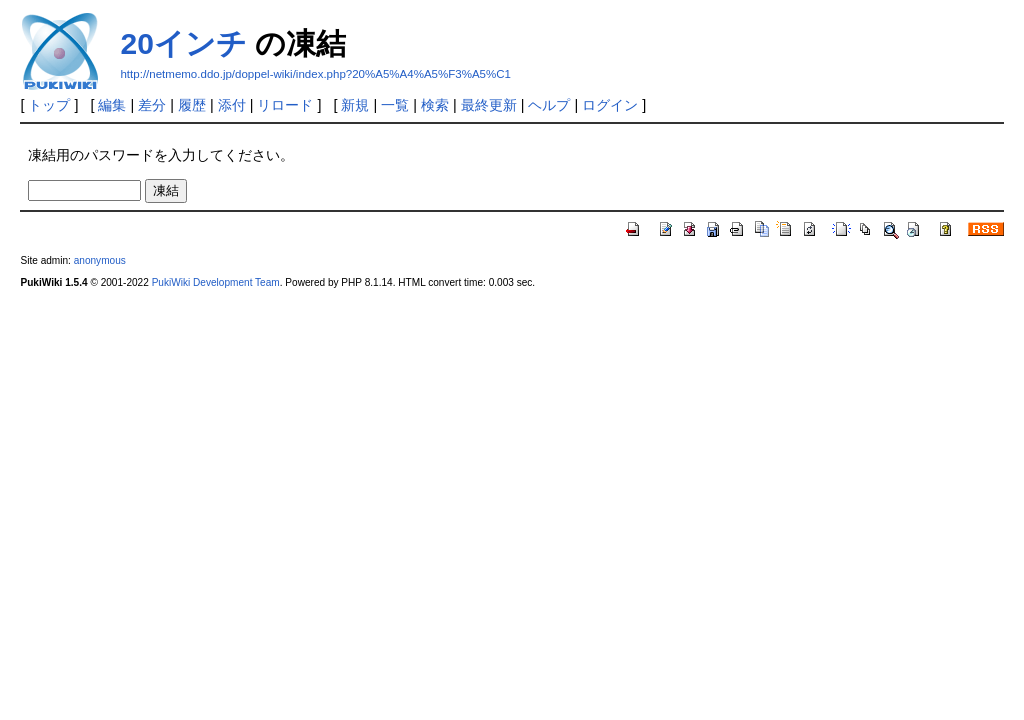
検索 (435, 105)
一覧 (395, 105)
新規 (355, 105)
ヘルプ (549, 105)
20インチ (183, 43)
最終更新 (489, 105)
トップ (49, 105)
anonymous (100, 260)
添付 (232, 105)
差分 (152, 105)
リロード (285, 105)
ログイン (610, 105)
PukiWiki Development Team (216, 282)
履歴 (192, 105)
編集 (112, 105)
